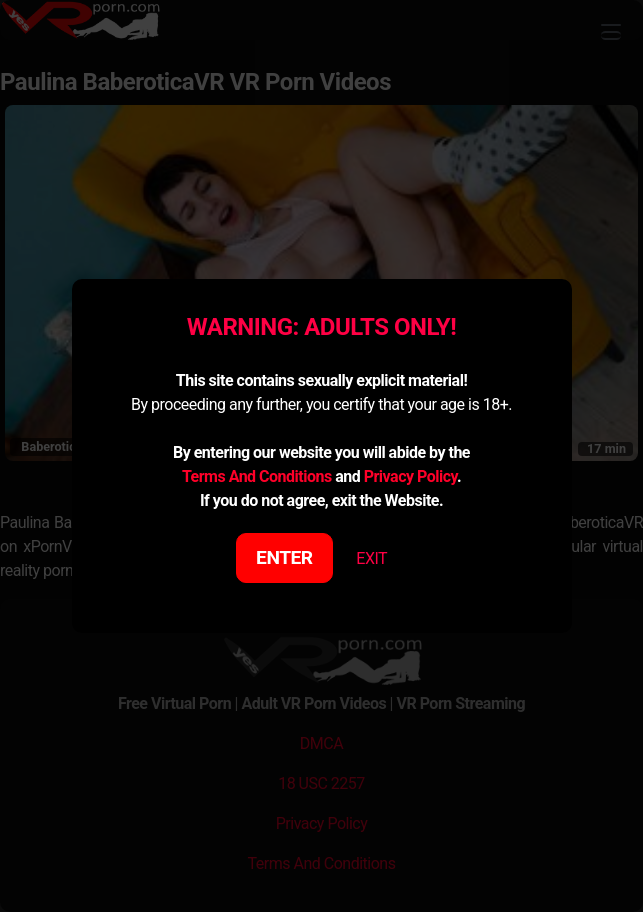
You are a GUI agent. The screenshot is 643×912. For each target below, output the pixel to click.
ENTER (284, 557)
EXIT (371, 558)
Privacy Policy (410, 476)
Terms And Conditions (257, 476)
